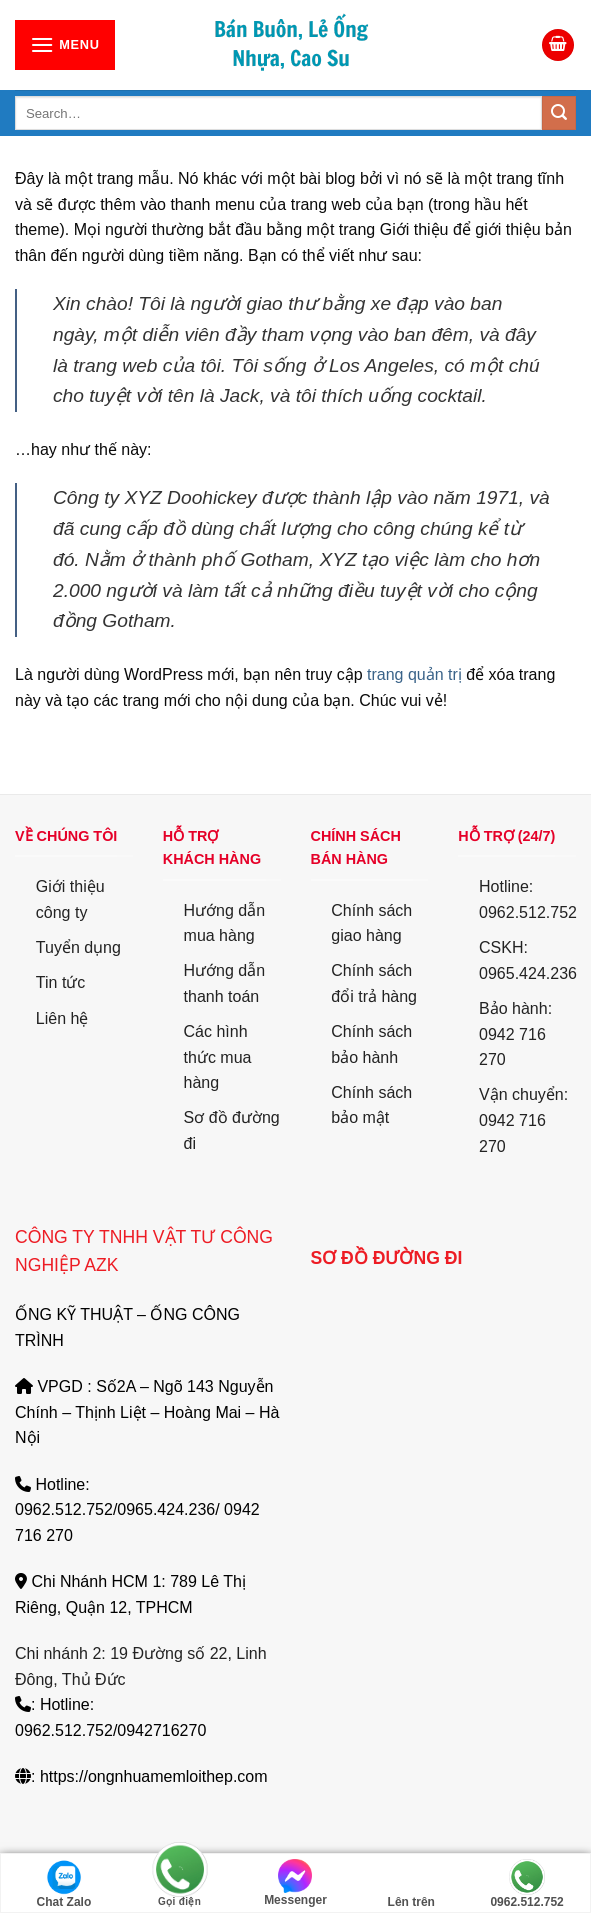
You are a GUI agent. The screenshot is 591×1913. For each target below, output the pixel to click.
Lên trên (411, 1884)
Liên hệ (62, 1018)
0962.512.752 (526, 1884)
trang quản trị (414, 674)
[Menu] (65, 44)
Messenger (295, 1883)
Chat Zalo (64, 1884)
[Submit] (559, 113)
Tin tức (61, 982)
